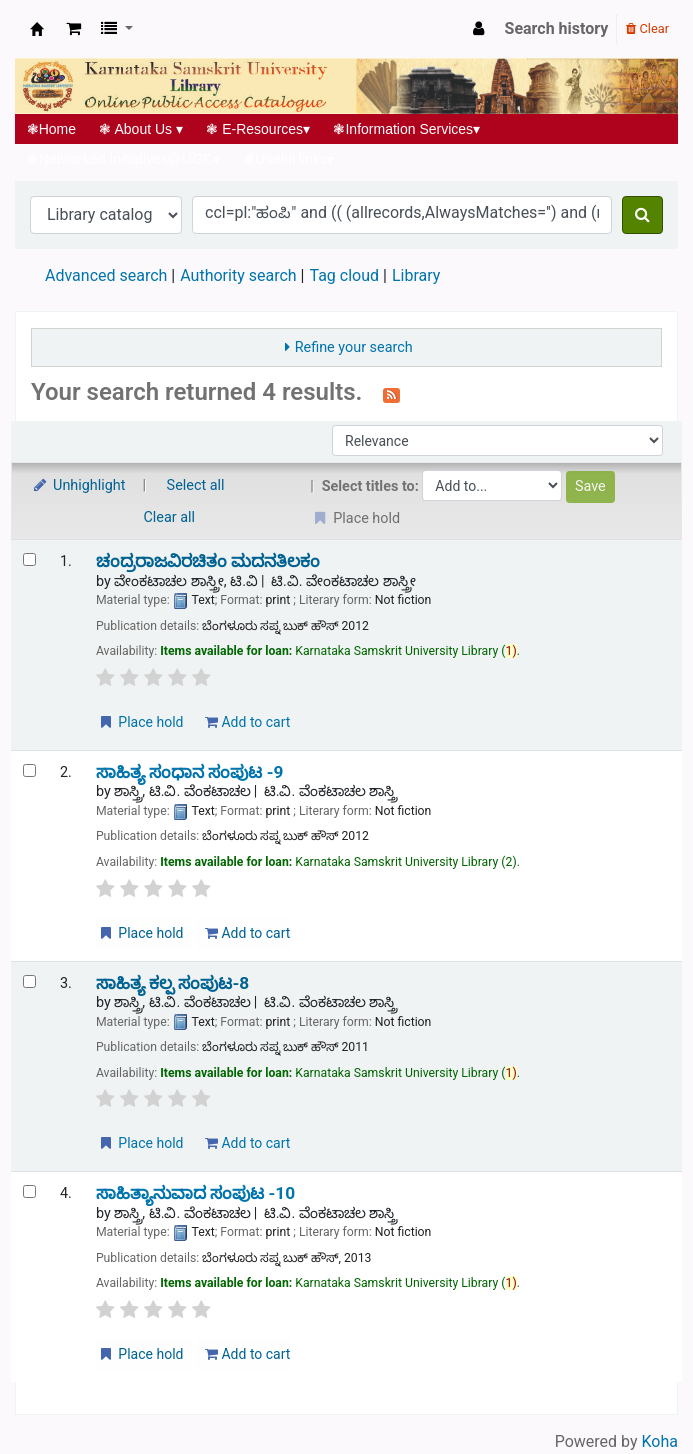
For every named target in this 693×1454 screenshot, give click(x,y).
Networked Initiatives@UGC (123, 159)
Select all (196, 485)
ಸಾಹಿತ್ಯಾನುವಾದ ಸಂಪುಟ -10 (195, 1193)
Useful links (289, 159)
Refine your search (354, 347)
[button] (73, 29)
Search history (557, 28)
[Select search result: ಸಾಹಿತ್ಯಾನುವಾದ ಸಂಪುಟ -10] (29, 1191)
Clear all (170, 517)
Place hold (140, 722)
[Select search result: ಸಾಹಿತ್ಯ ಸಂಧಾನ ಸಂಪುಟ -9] (29, 770)
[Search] (642, 215)
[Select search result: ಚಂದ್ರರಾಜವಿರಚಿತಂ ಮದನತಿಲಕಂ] (29, 559)
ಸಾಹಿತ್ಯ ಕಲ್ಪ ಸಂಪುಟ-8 (172, 983)
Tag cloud (344, 275)
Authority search (238, 275)
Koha (660, 1441)
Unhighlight (78, 485)
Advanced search (106, 275)
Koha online (37, 29)
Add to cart (247, 722)
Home (51, 129)
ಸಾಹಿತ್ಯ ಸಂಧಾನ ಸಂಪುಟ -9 (190, 772)
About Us (141, 129)
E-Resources (258, 129)
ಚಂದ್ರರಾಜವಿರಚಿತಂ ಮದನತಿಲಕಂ (208, 561)
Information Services (407, 129)
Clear (647, 28)
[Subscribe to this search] (391, 394)
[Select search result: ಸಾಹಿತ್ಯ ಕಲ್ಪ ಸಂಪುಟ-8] (29, 981)
